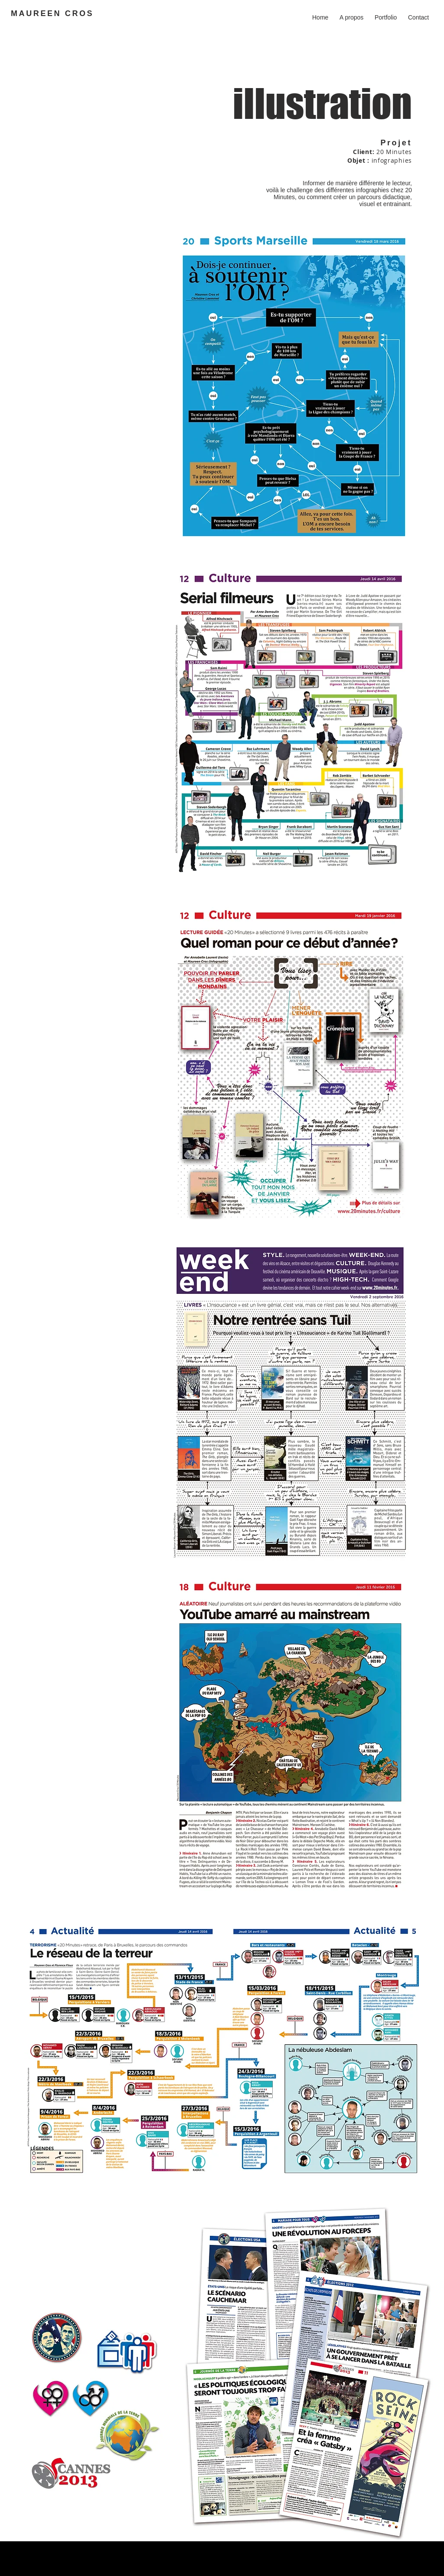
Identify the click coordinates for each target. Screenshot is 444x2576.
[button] (385, 13)
